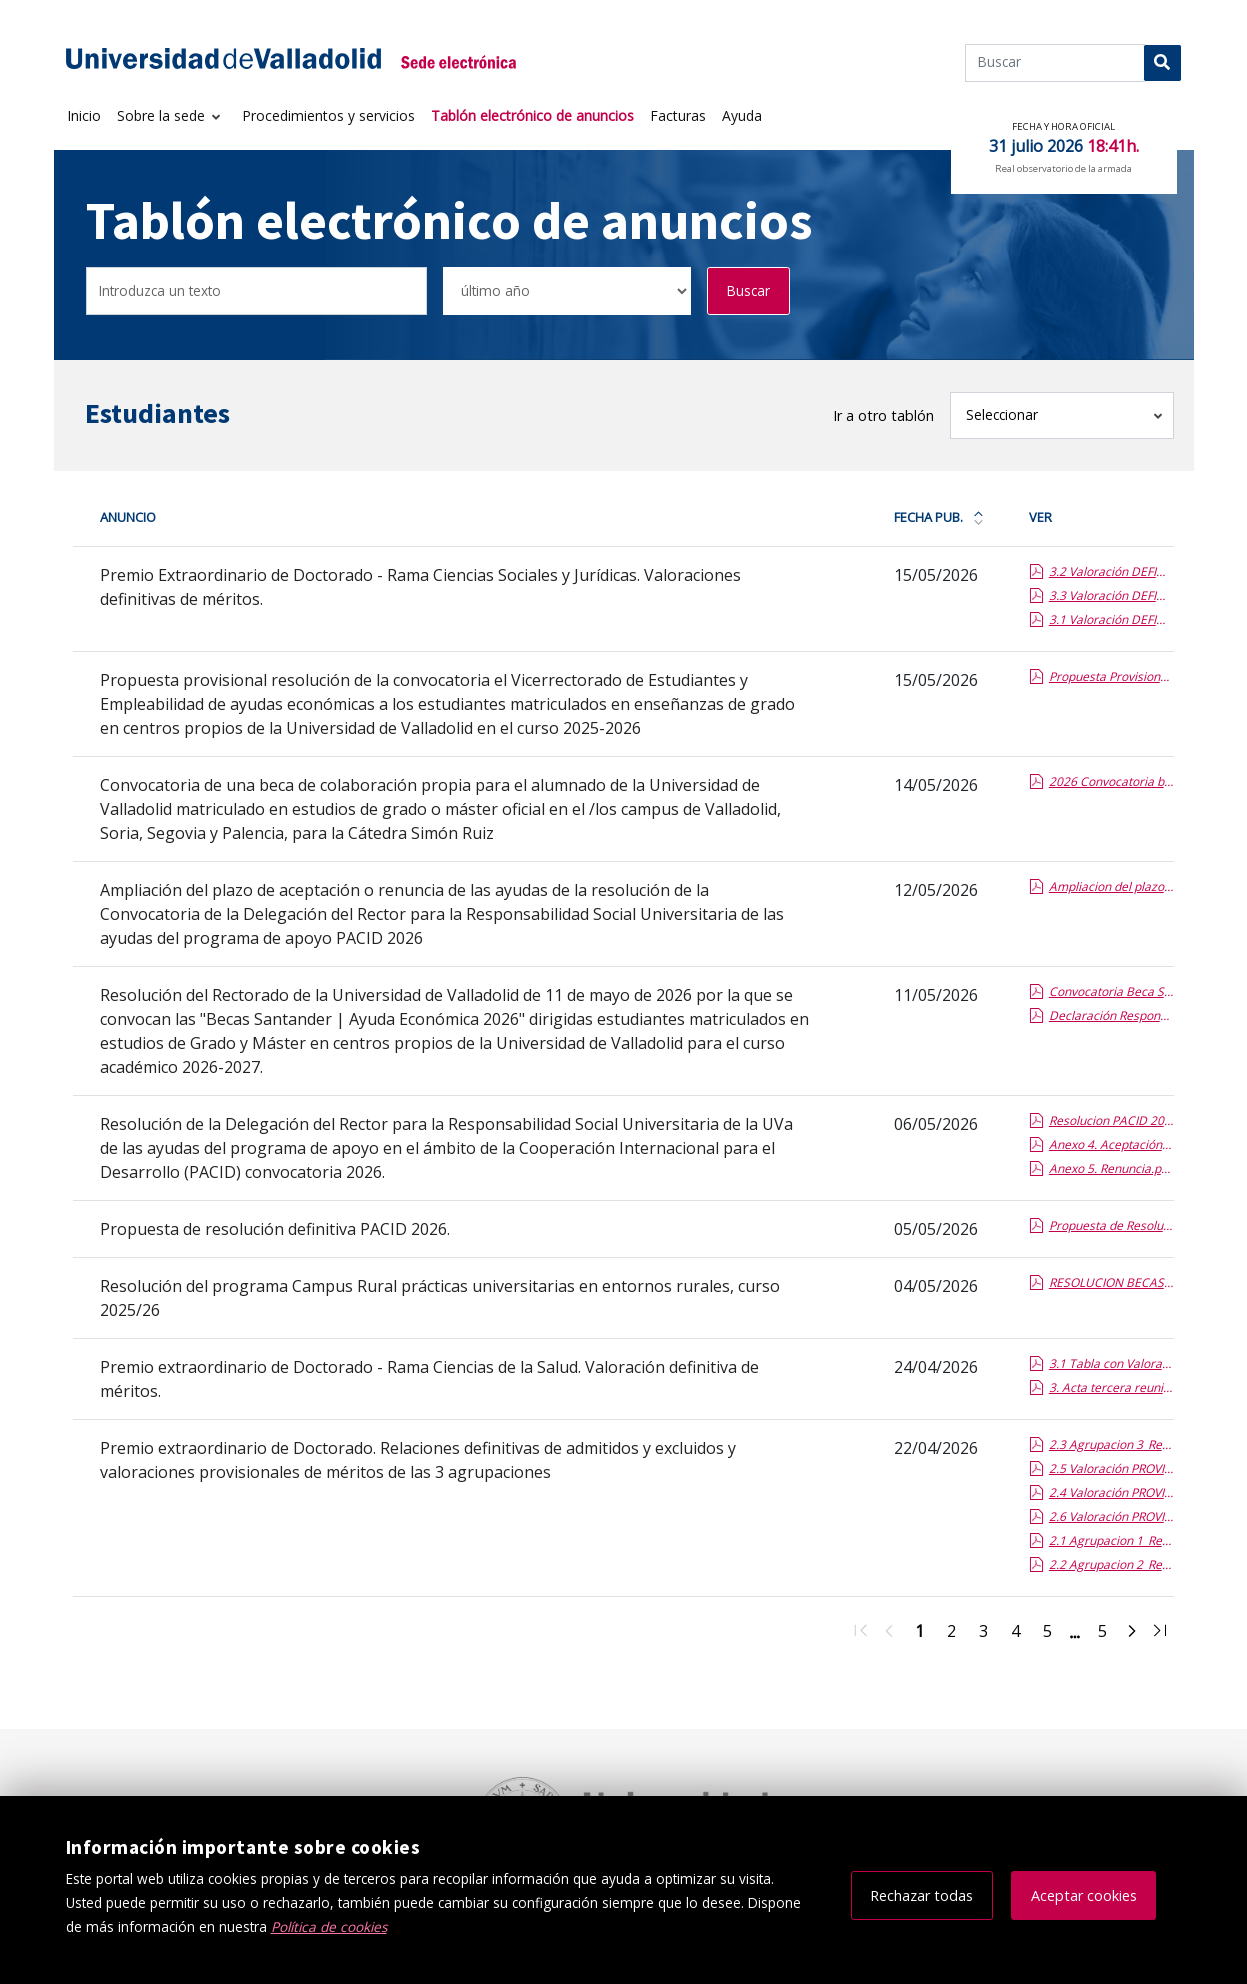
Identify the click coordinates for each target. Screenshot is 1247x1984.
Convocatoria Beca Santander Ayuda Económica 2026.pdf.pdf (1111, 991)
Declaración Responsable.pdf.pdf (1111, 1015)
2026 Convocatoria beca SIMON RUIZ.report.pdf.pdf (1111, 781)
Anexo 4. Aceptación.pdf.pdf (1111, 1144)
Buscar (748, 290)
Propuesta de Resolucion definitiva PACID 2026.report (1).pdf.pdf (1111, 1225)
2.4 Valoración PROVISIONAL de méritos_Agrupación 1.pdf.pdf (1111, 1492)
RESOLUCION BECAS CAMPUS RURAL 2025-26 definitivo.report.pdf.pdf (1111, 1282)
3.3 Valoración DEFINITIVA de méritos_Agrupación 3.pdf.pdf (1111, 595)
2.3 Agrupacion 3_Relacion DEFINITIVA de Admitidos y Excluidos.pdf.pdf (1111, 1444)
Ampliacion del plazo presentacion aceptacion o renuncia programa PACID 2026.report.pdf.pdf (1111, 886)
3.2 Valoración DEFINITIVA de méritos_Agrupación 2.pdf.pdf (1111, 571)
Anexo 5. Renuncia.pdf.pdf (1111, 1168)
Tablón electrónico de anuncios (532, 115)
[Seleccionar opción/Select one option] (567, 291)
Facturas (678, 115)
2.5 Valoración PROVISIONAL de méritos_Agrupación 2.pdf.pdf (1111, 1468)
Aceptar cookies (1084, 1895)
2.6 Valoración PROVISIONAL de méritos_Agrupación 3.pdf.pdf (1111, 1516)
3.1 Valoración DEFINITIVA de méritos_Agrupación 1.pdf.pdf (1111, 619)
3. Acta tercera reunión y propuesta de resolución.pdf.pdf (1111, 1387)
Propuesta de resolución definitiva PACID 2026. (275, 1229)
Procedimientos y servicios (328, 115)
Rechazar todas (921, 1895)
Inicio (84, 115)
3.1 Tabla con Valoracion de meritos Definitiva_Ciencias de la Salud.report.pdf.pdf (1111, 1363)
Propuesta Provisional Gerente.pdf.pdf (1111, 676)
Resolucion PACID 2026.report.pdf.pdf (1111, 1120)
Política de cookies (329, 1926)
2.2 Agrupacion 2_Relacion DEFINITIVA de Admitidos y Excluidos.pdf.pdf (1111, 1564)
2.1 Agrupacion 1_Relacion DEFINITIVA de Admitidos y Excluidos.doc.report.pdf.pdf (1111, 1540)
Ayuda (742, 115)
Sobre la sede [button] (163, 115)
